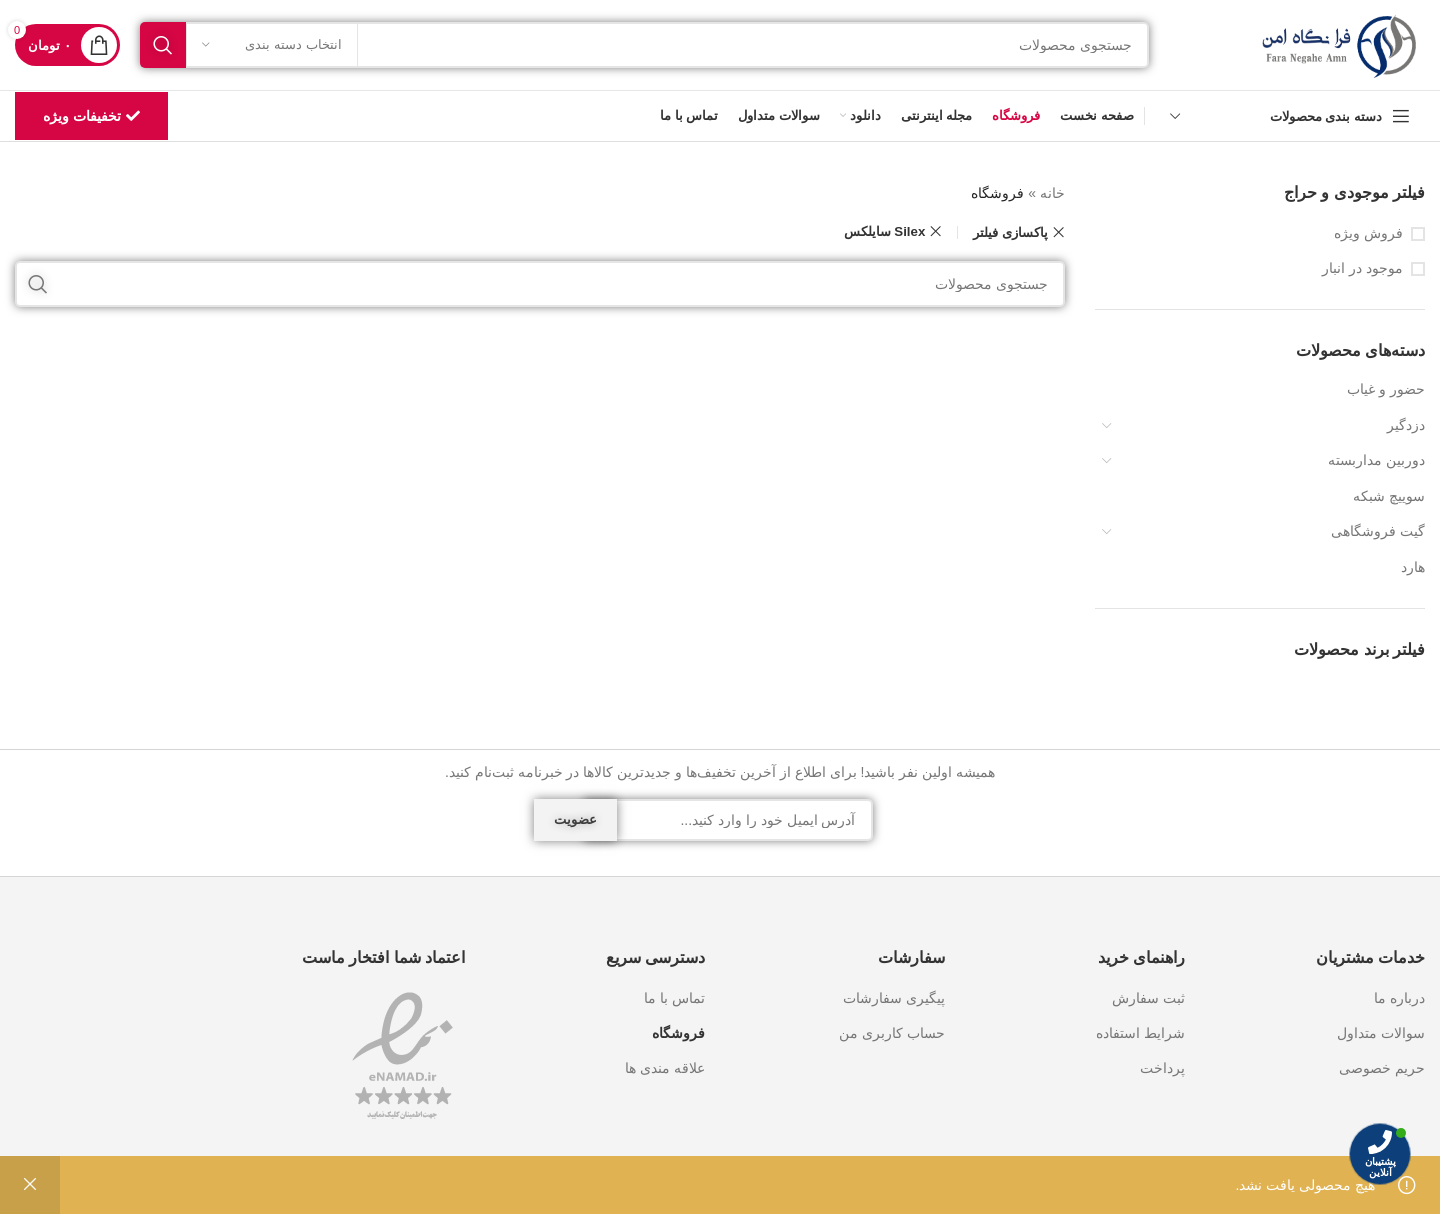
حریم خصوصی (1382, 1068)
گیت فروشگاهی (1378, 531)
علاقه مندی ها (665, 1068)
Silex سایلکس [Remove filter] (885, 231)
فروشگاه (678, 1033)
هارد (1413, 567)
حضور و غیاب (1386, 389)
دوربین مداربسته (1376, 460)
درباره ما (1399, 998)
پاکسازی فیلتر (1010, 232)
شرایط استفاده (1140, 1033)
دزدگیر (1406, 425)
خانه (1052, 193)
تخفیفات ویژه (91, 116)
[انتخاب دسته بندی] (272, 45)
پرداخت (1162, 1068)
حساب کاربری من (892, 1033)
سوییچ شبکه (1389, 496)
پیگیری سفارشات (894, 998)
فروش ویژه (1368, 233)
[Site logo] (1339, 44)
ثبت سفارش (1148, 998)
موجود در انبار (1362, 268)
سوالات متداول (1381, 1033)
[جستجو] (645, 45)
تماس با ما (674, 998)
